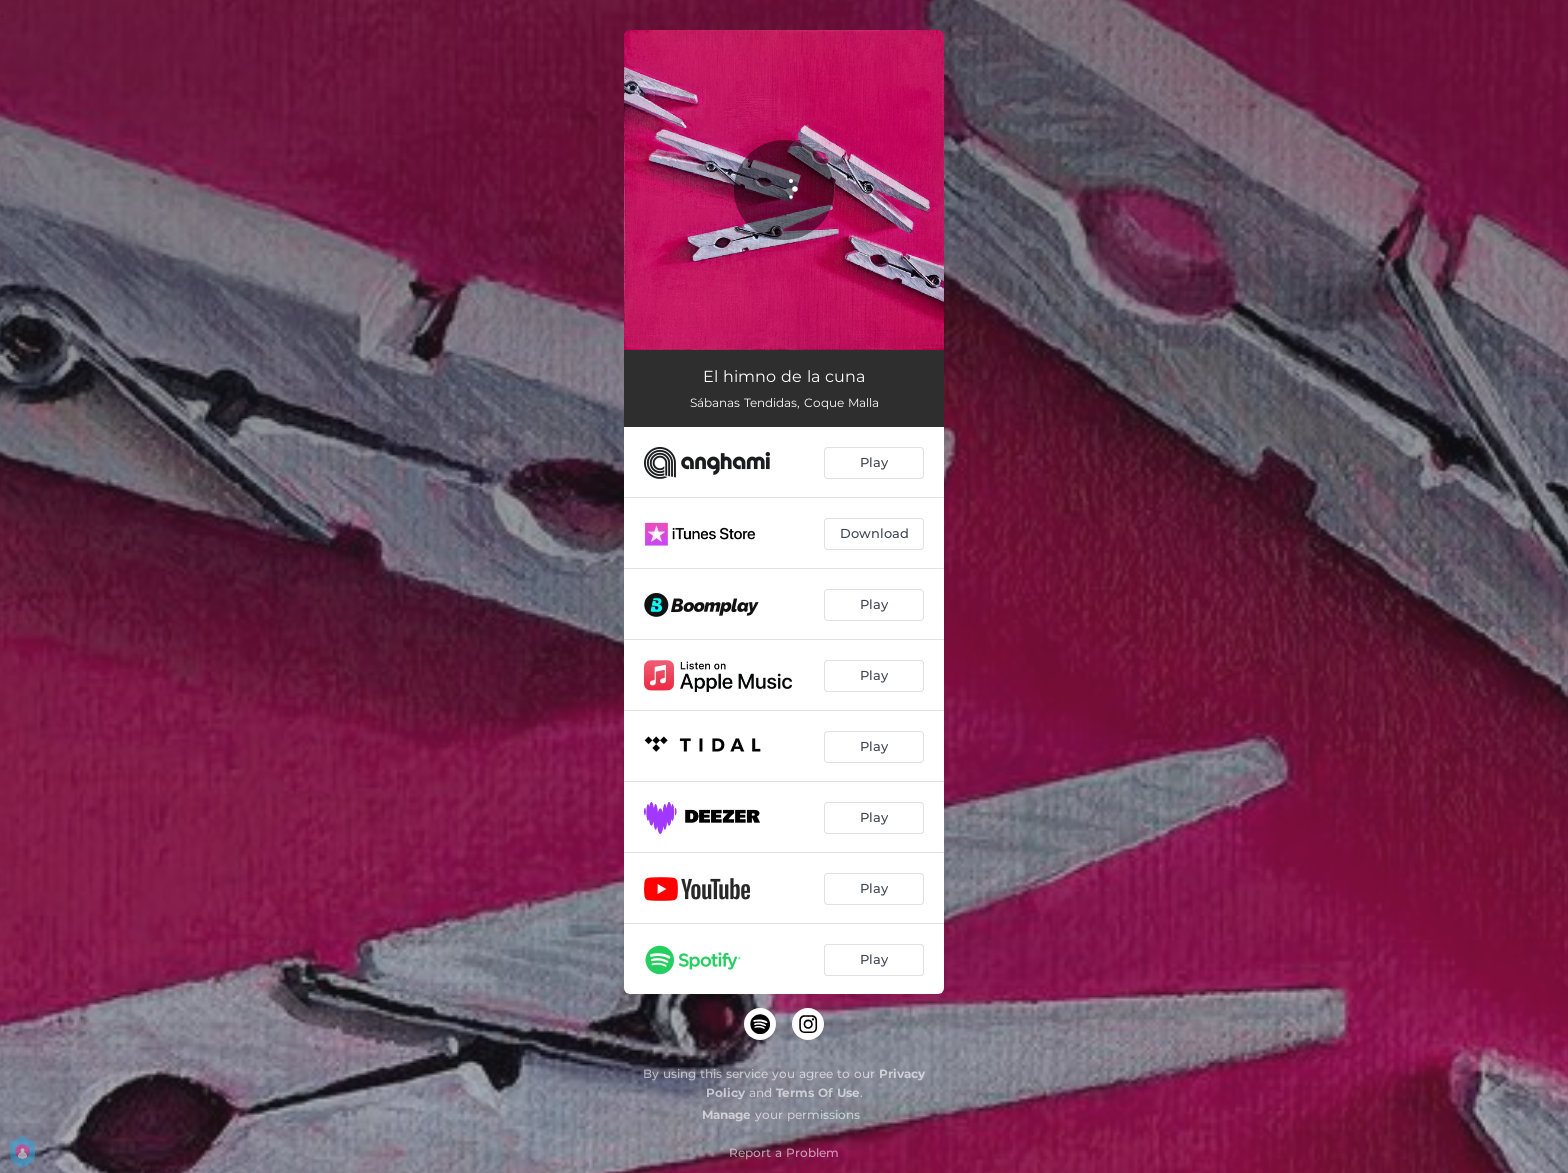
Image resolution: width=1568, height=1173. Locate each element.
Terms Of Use (818, 1092)
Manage (726, 1114)
